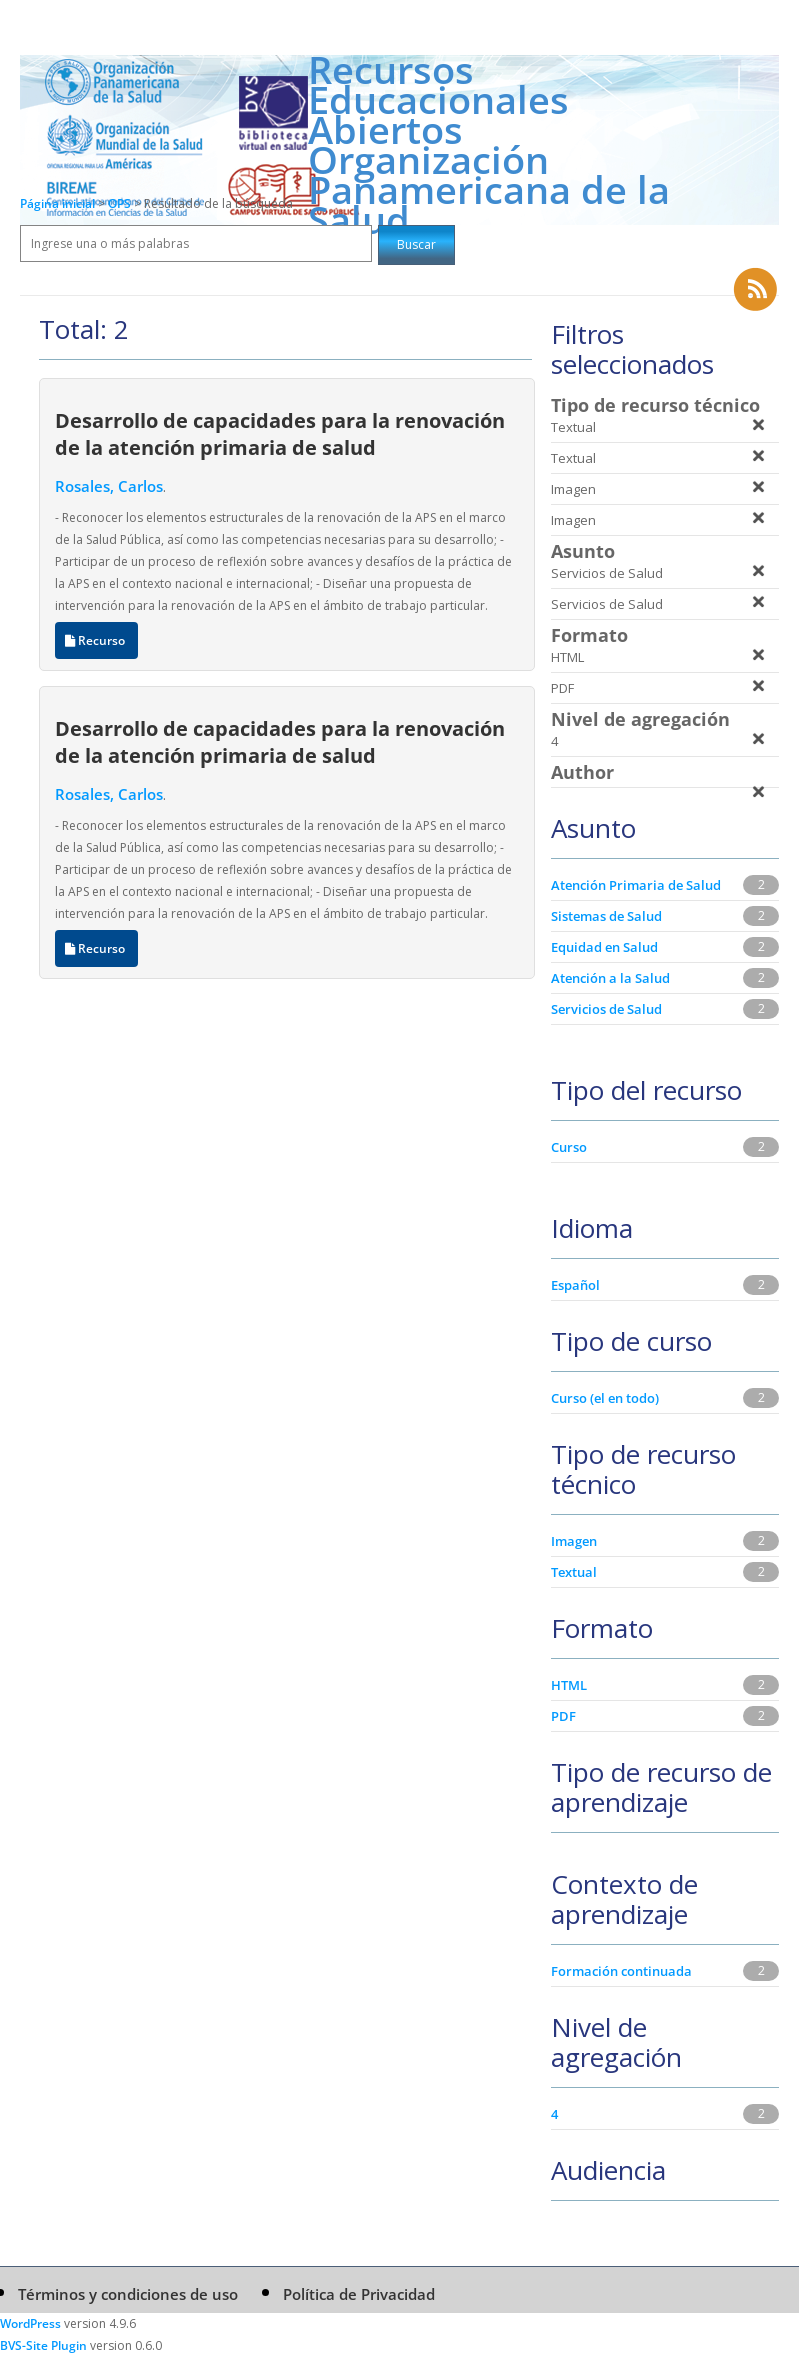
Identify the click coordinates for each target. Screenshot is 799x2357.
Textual (574, 1572)
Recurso (96, 640)
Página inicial (57, 203)
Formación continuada (621, 1971)
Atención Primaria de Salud (636, 885)
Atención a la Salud (610, 978)
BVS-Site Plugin (43, 2345)
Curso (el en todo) (605, 1398)
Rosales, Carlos (109, 486)
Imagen (574, 1541)
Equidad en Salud (604, 947)
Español (575, 1285)
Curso (569, 1147)
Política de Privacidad (359, 2294)
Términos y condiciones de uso (128, 2294)
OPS (121, 203)
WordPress (30, 2323)
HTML (569, 1685)
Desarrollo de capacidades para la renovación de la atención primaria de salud (280, 433)
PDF (563, 1716)
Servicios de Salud (606, 1009)
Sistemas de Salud (606, 916)
